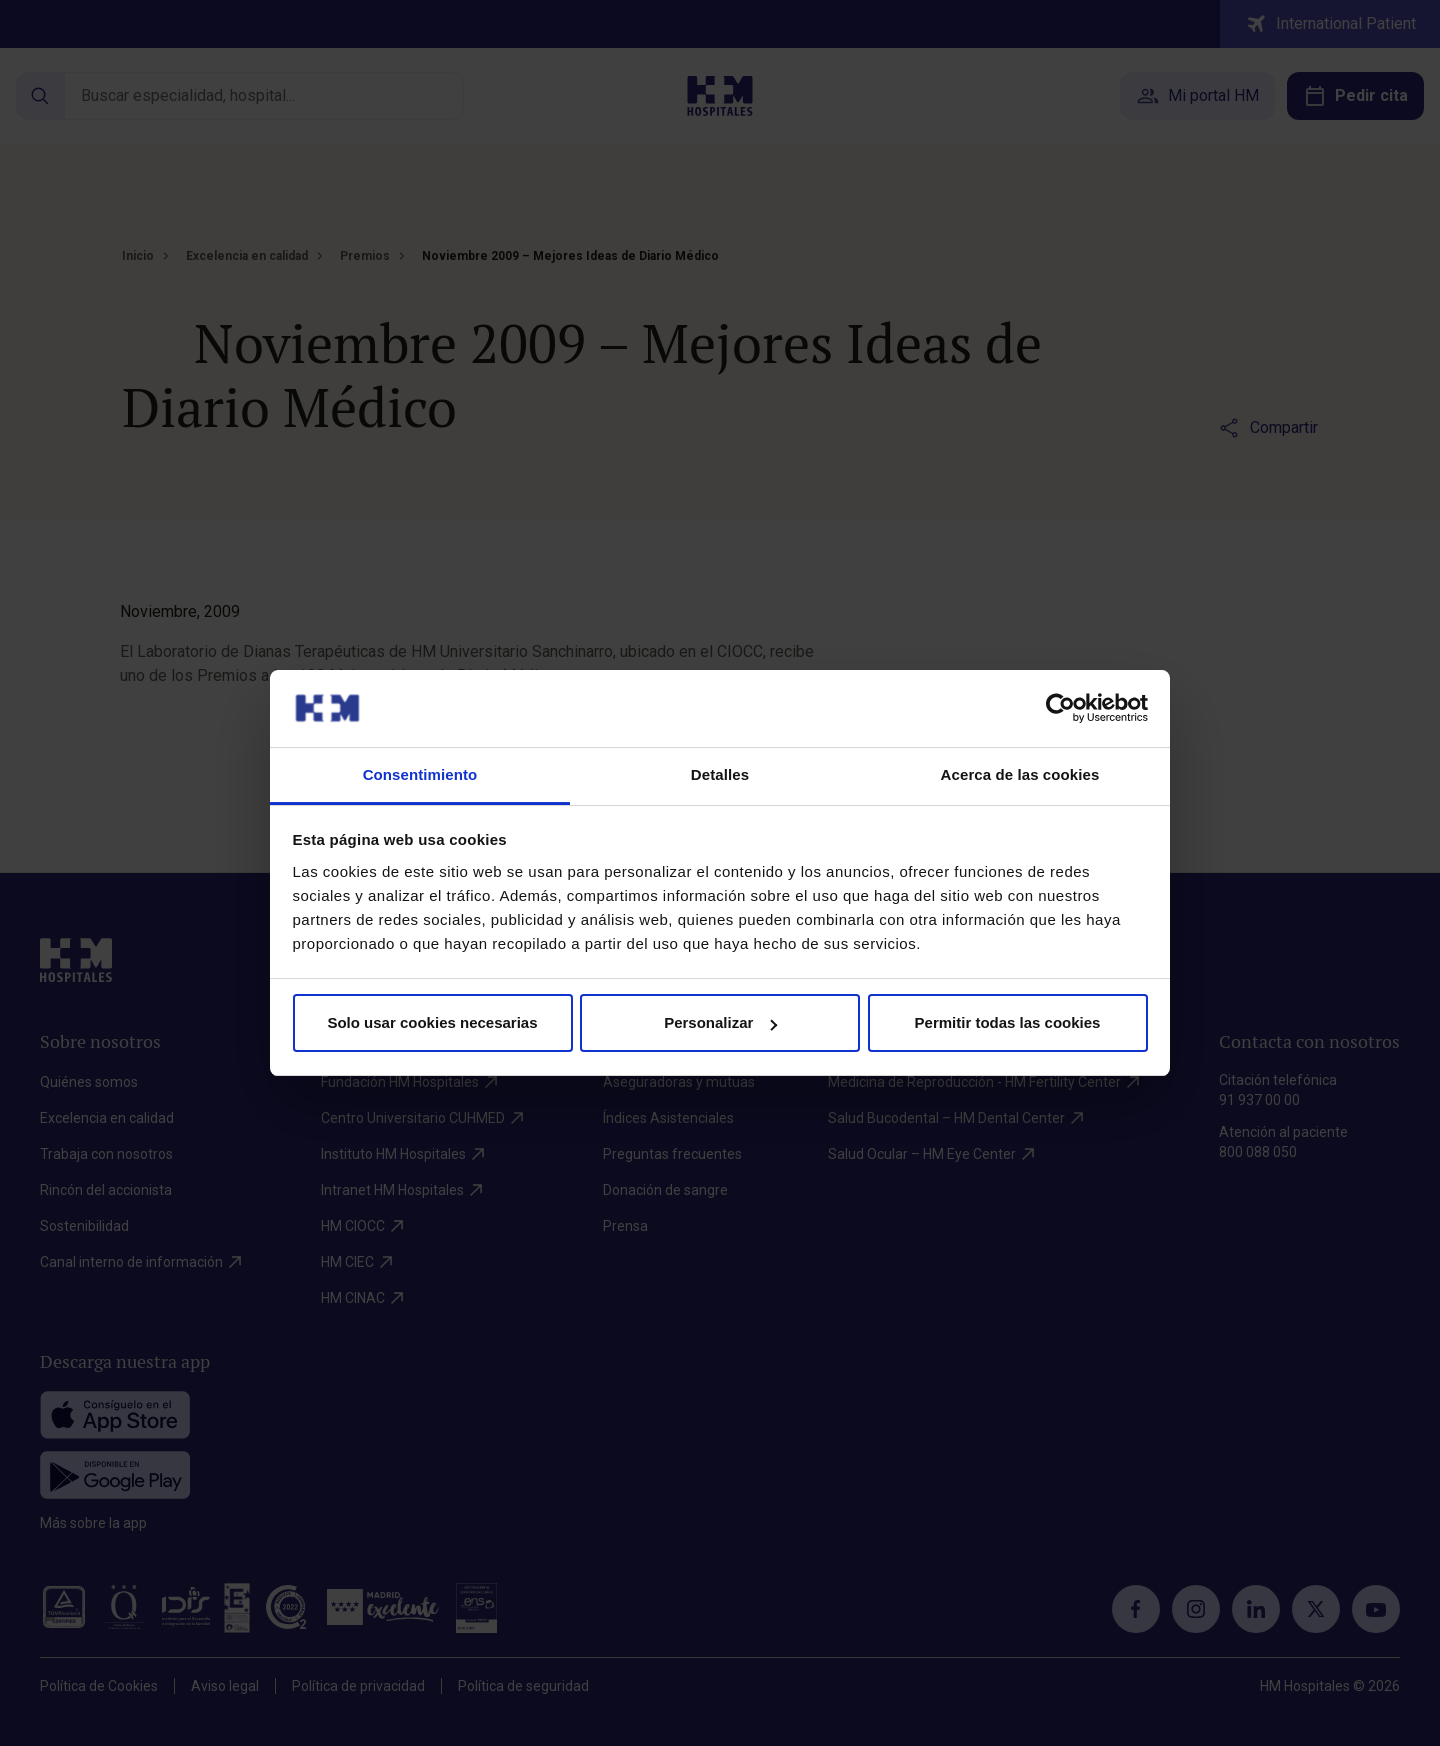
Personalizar (720, 1022)
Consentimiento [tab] (420, 774)
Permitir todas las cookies (1008, 1022)
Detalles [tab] (720, 774)
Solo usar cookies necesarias (432, 1022)
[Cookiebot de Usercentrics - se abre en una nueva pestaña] (1060, 708)
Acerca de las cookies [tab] (1020, 774)
